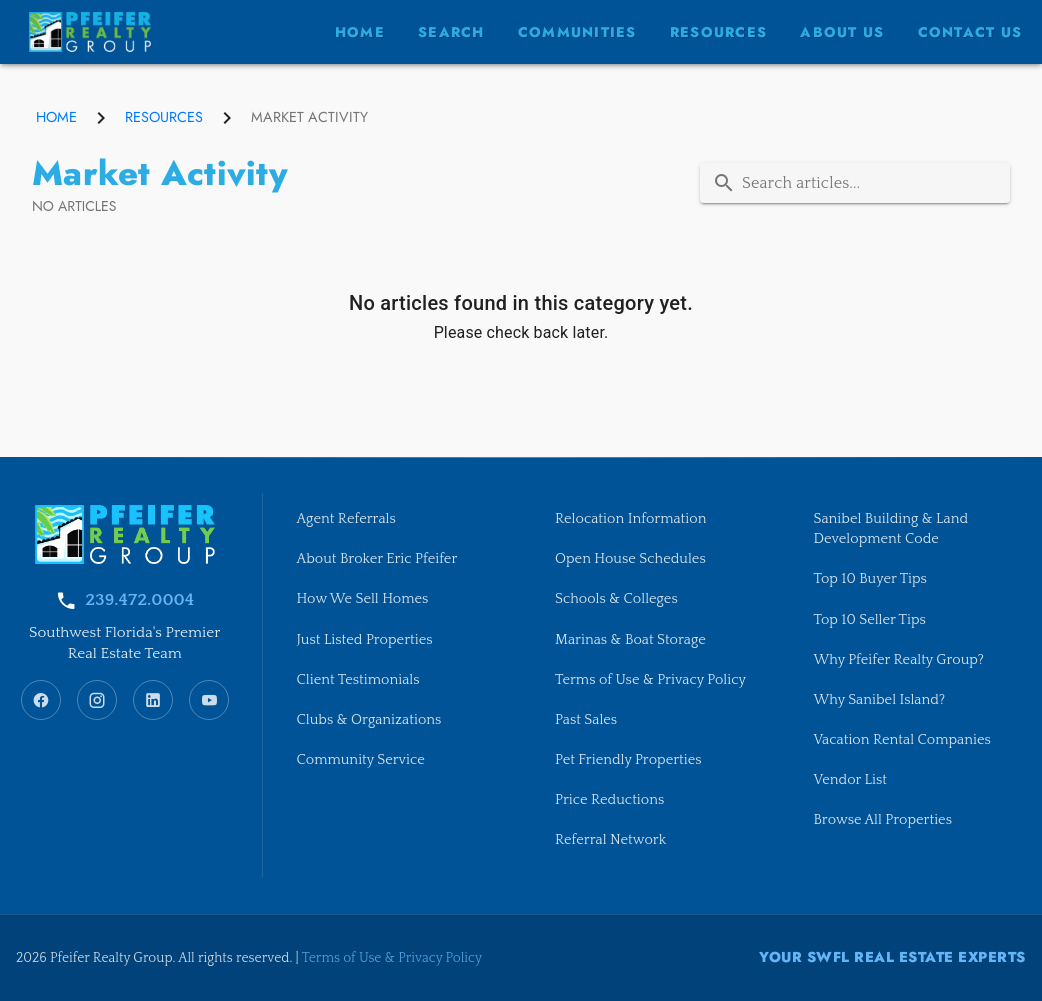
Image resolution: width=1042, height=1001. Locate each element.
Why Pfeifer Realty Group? (899, 660)
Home (56, 117)
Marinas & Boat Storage (630, 640)
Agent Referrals (346, 519)
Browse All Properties (883, 820)
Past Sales (586, 720)
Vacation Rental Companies (902, 740)
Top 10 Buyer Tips (870, 579)
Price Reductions (609, 800)
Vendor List (850, 780)
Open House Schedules (630, 559)
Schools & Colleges (616, 599)
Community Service (361, 760)
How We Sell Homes (363, 599)
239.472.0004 (139, 600)
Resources (164, 117)
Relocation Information (630, 519)
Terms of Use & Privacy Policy (650, 680)
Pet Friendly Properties (628, 760)
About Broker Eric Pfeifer (377, 559)
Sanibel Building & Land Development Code (891, 529)
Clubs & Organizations (369, 720)
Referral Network (610, 840)
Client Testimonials (358, 680)
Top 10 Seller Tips (870, 620)
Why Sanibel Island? (880, 700)
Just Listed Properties (365, 640)
